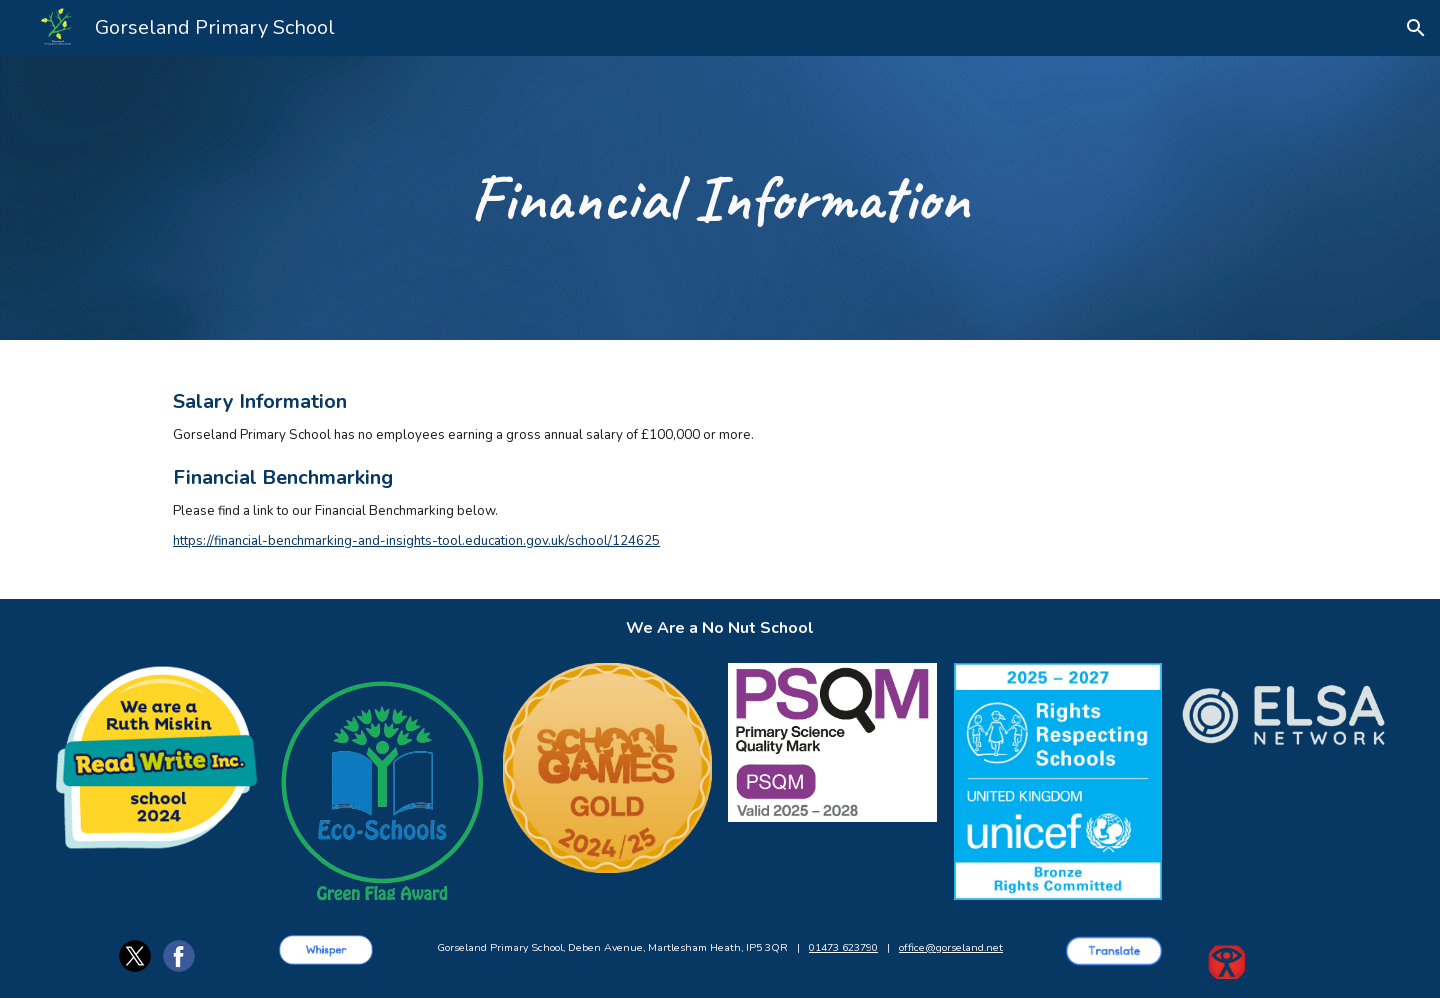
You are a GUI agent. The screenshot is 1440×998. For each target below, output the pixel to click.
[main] (719, 198)
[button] (1416, 28)
